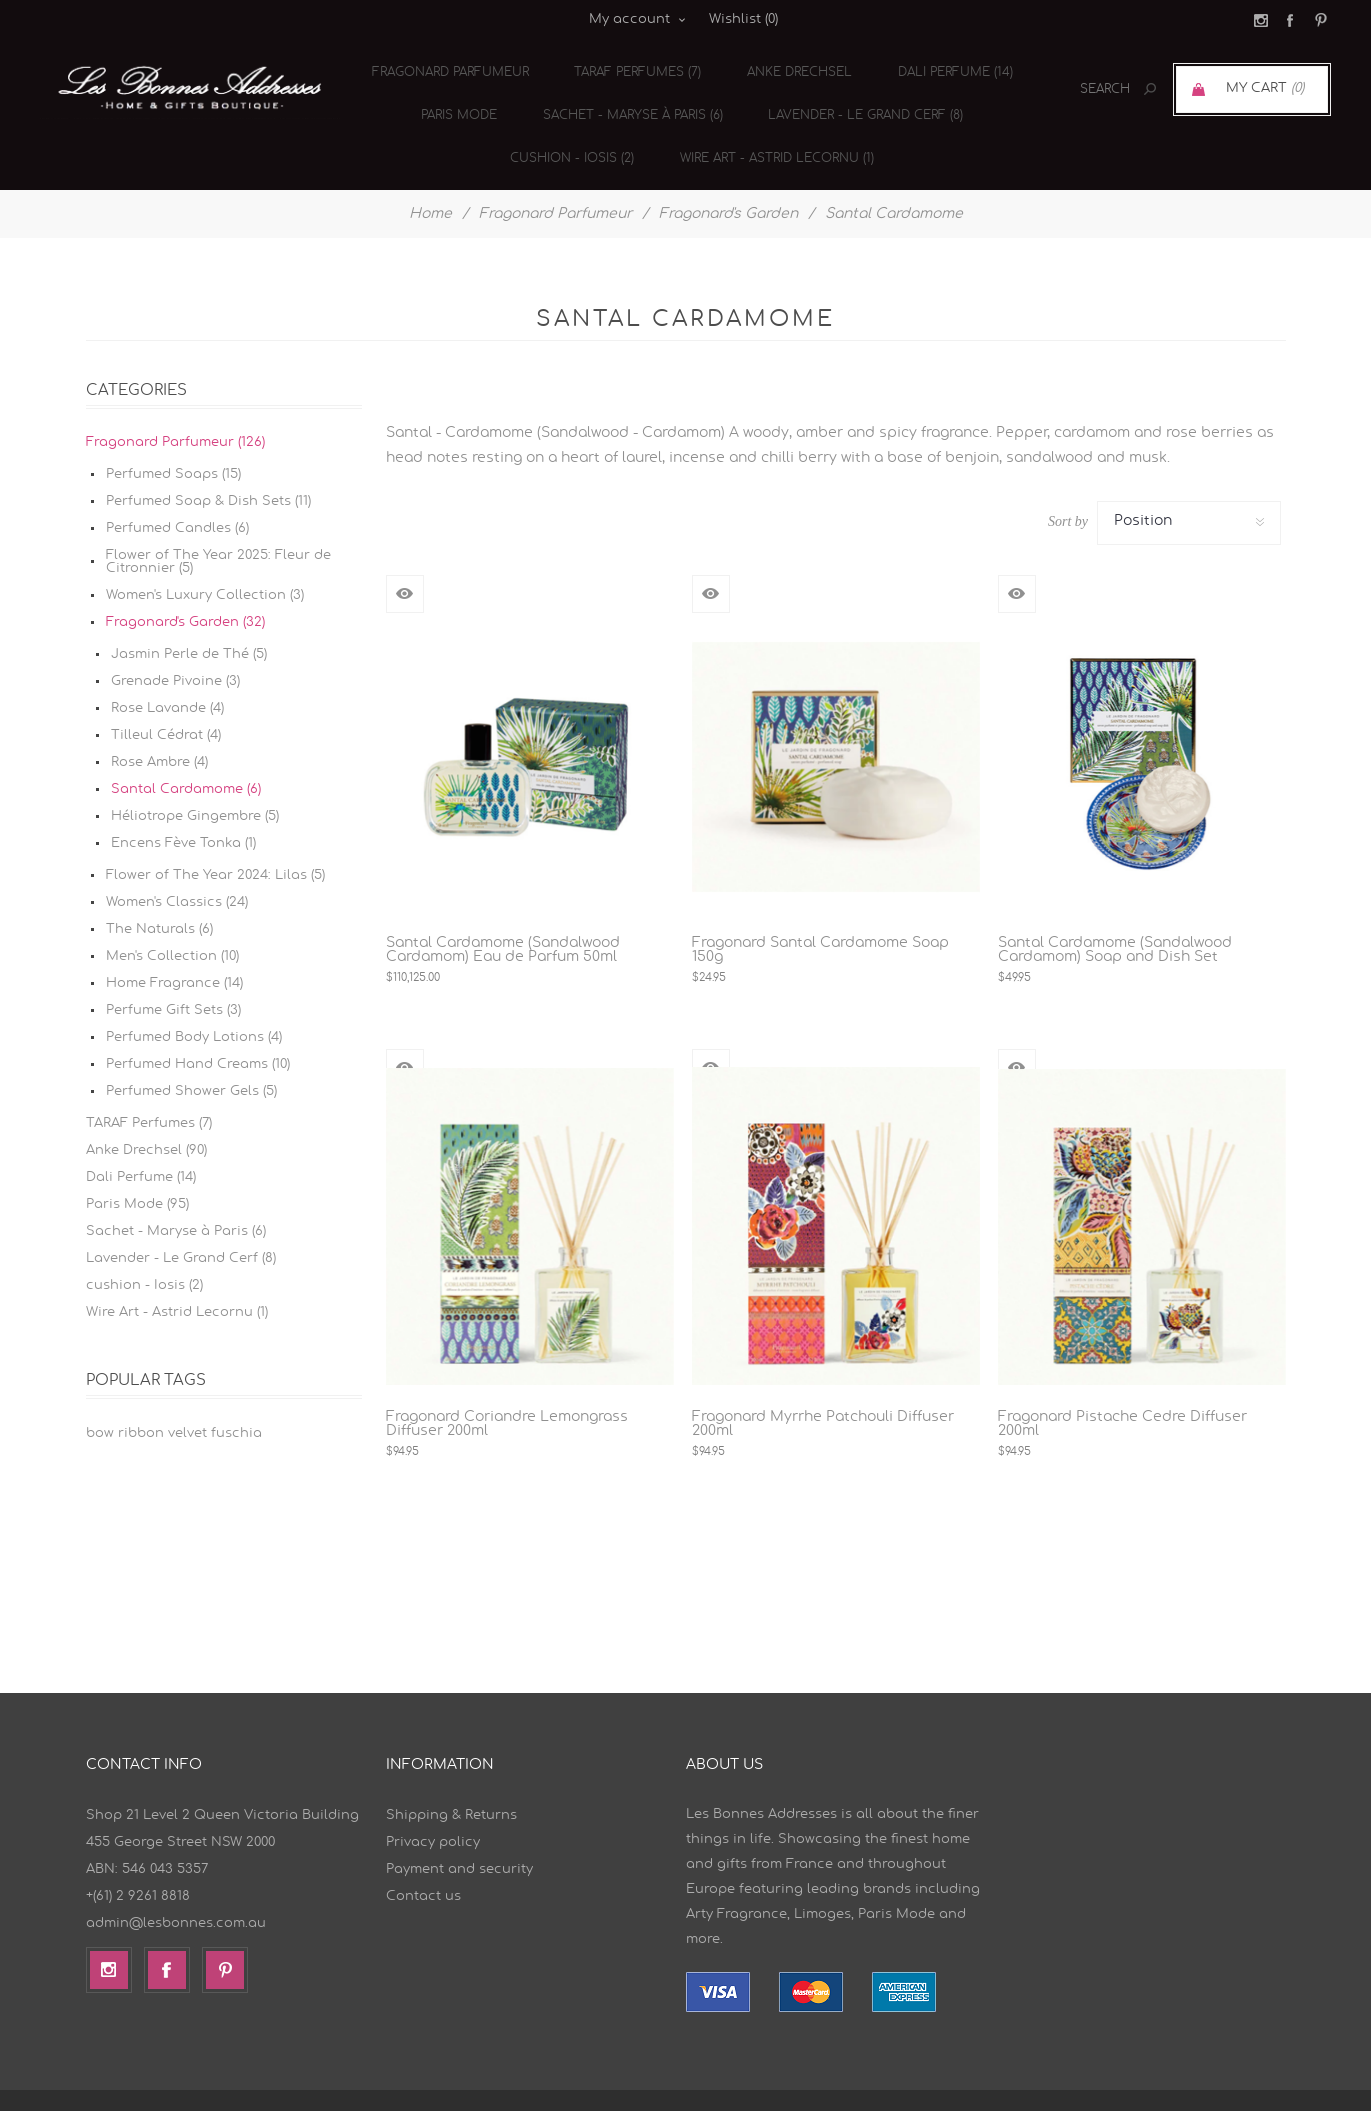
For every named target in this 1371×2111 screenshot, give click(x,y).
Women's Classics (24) (177, 868)
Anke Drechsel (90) (146, 1116)
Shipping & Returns (451, 1781)
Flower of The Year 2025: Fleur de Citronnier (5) (218, 528)
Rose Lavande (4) (167, 674)
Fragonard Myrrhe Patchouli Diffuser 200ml (823, 1390)
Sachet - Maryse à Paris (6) (626, 98)
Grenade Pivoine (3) (175, 647)
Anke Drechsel (790, 66)
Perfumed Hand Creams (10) (198, 1030)
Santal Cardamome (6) (186, 755)
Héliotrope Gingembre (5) (195, 782)
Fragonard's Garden (728, 180)
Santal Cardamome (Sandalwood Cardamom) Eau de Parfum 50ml (503, 916)
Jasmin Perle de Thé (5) (189, 620)
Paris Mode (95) (137, 1170)
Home (430, 180)
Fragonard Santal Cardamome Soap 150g (820, 916)
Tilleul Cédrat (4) (166, 701)
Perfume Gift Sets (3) (173, 976)
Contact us (423, 1862)
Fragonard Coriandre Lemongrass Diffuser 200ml (507, 1390)
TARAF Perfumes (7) (634, 66)
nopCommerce (929, 2083)
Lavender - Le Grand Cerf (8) (853, 98)
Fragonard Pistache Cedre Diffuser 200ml (1122, 1390)
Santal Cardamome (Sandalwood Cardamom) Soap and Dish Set (1115, 916)
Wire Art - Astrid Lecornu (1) (768, 130)
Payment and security (459, 1835)
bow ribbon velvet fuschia (174, 1399)
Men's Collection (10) (172, 922)
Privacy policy (433, 1808)
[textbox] (1082, 89)
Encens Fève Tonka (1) (183, 809)
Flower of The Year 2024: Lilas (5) (215, 841)
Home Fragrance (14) (174, 949)
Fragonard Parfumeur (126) (175, 408)
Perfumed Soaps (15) (173, 440)
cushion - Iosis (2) (569, 130)
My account (629, 19)
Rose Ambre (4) (159, 728)
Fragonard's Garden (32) (185, 588)
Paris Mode (458, 98)
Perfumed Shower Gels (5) (191, 1057)
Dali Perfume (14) (940, 66)
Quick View (405, 560)
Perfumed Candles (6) (177, 494)
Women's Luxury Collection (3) (205, 561)
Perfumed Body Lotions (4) (194, 1003)
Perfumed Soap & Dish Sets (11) (208, 467)
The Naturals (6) (159, 895)
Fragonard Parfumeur (452, 66)
